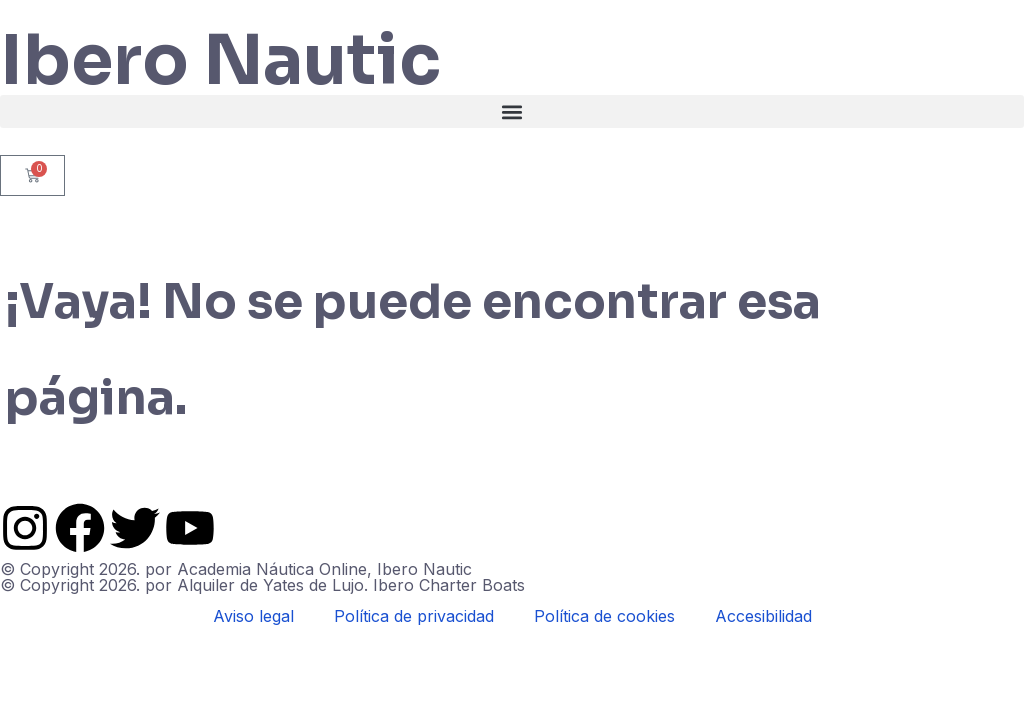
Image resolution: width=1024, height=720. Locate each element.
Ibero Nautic (220, 61)
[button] (512, 111)
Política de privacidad (414, 616)
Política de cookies (604, 616)
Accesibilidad (763, 616)
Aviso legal (253, 616)
